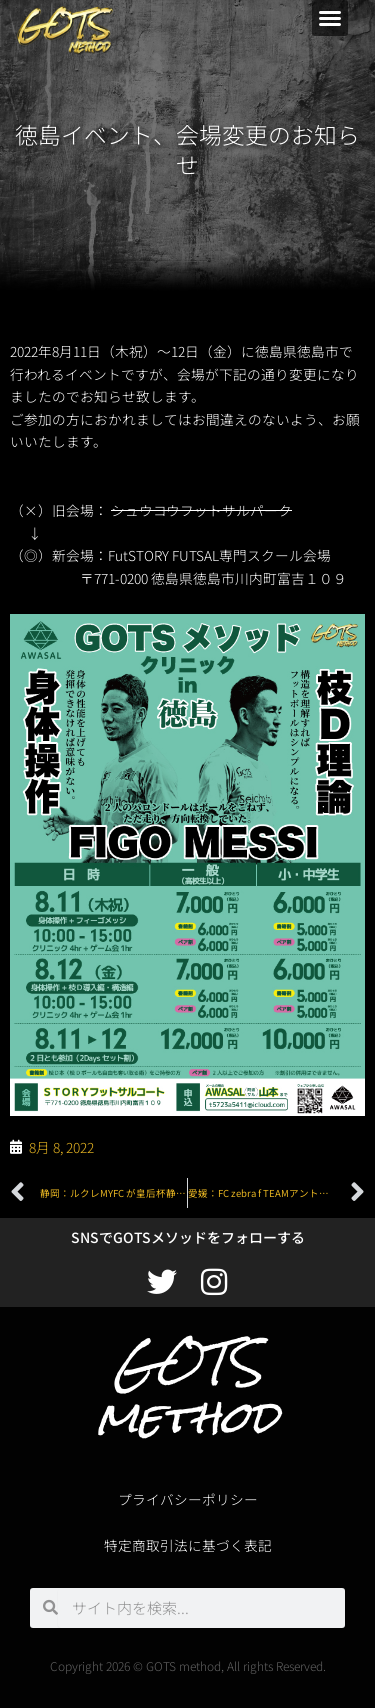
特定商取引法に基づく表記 (188, 1545)
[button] (330, 18)
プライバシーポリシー (188, 1499)
